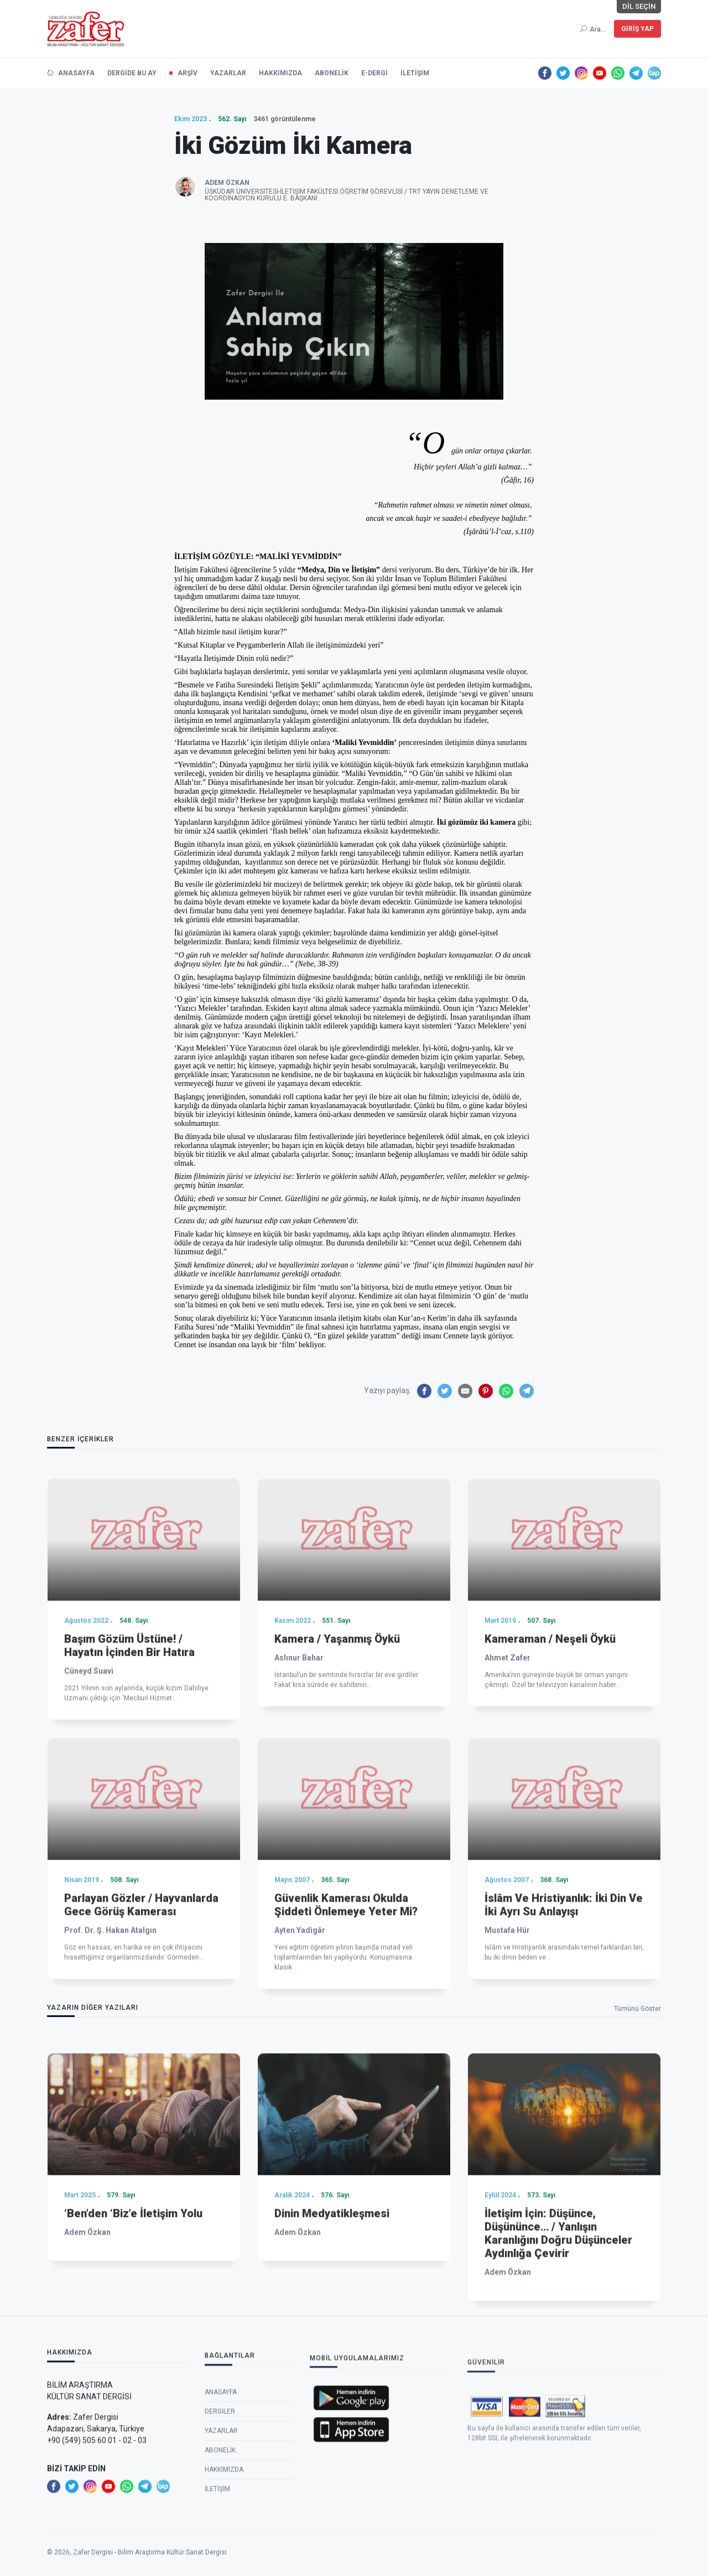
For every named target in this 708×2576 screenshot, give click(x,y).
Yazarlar (221, 2545)
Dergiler (220, 2526)
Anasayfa (221, 2506)
